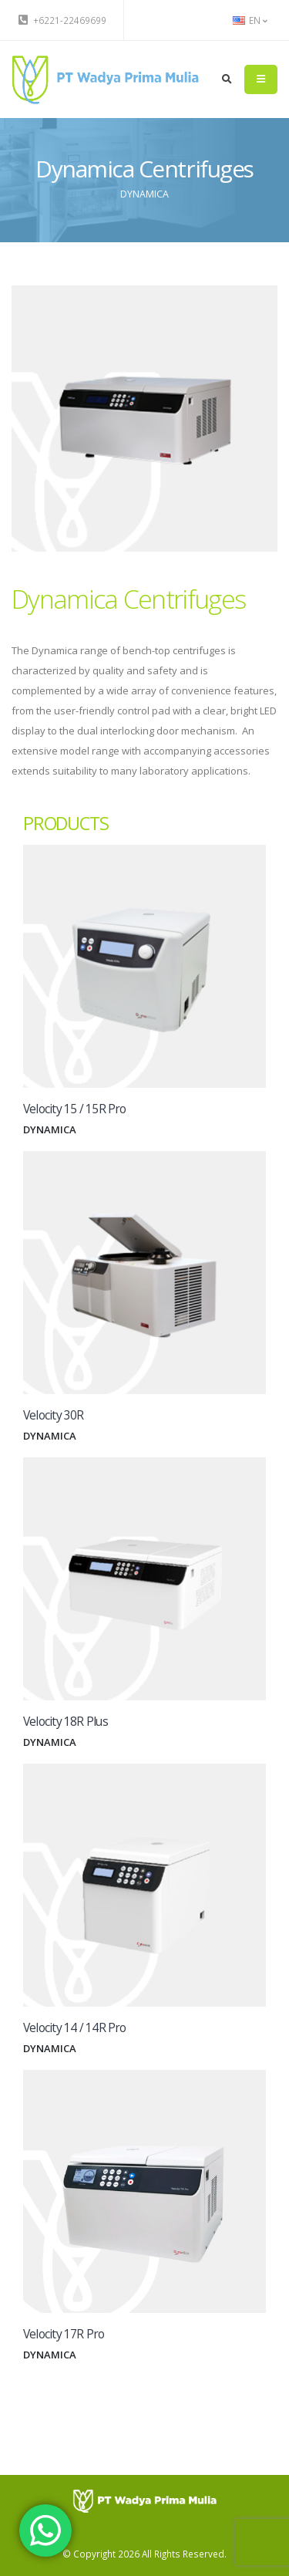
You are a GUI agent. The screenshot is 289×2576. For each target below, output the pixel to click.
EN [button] (250, 20)
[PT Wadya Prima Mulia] (144, 2500)
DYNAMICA (144, 194)
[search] (227, 79)
